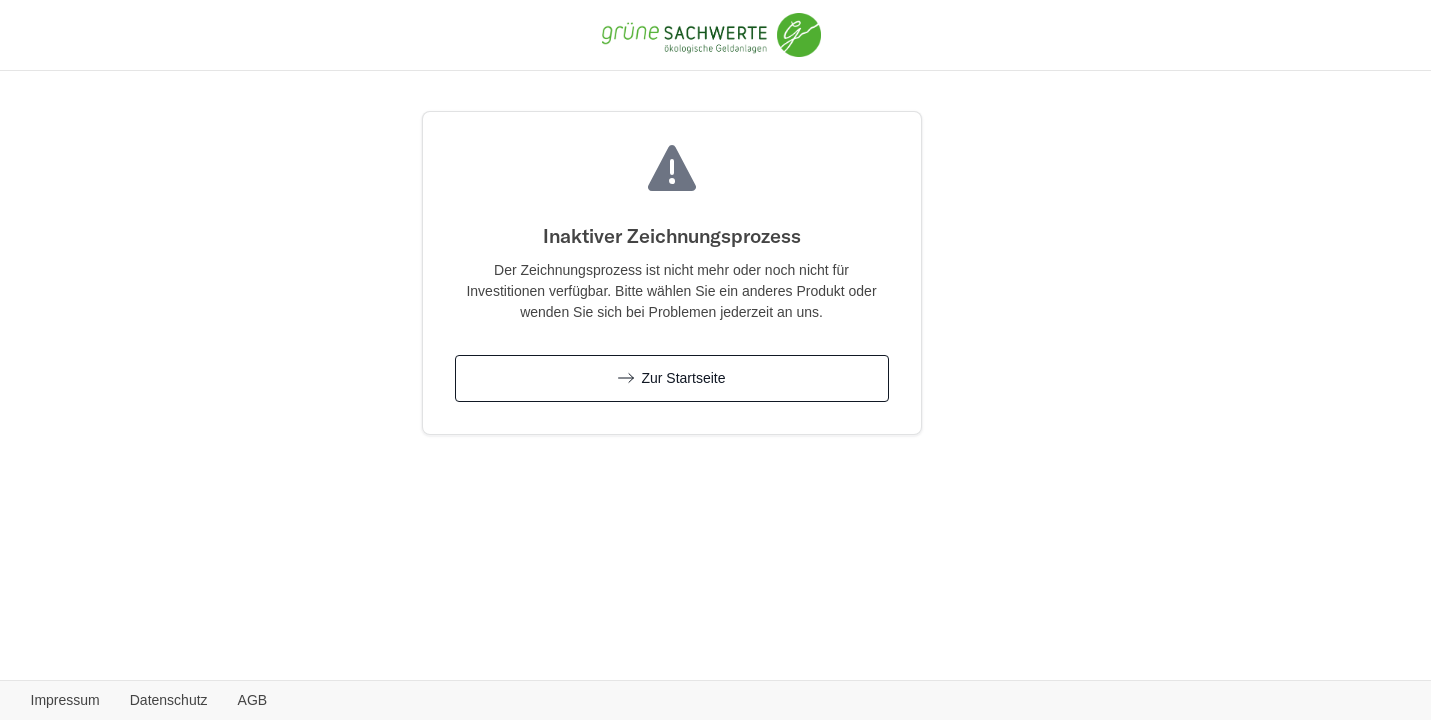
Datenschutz (169, 700)
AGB (253, 700)
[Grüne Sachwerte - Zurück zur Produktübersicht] (711, 33)
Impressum (65, 700)
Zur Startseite (672, 378)
